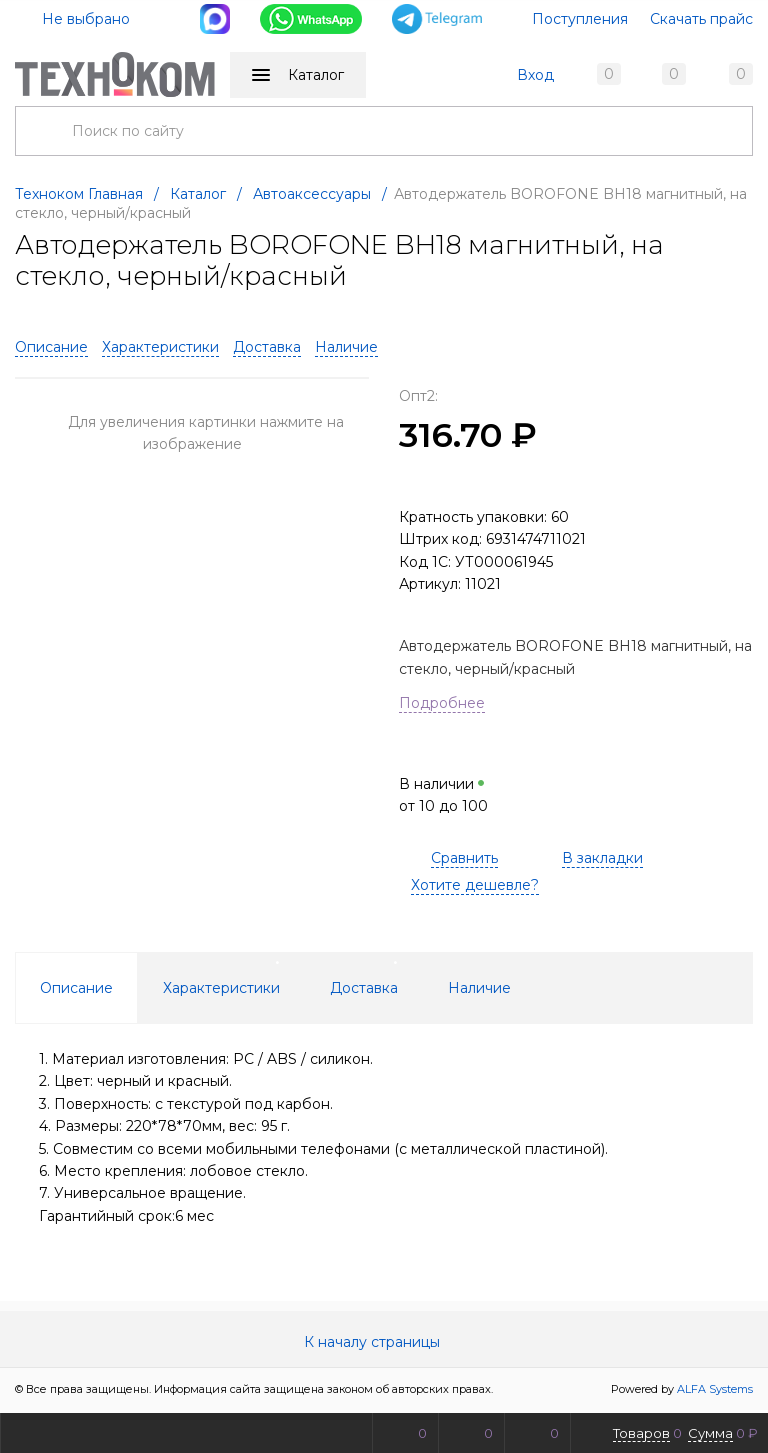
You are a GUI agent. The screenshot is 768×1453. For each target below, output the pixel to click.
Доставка (267, 350)
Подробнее (442, 706)
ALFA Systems (715, 1392)
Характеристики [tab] (221, 990)
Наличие (346, 350)
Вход (535, 75)
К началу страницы (384, 1345)
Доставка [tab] (364, 990)
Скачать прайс (701, 19)
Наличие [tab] (479, 990)
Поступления (580, 19)
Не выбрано (74, 19)
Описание (51, 350)
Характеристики (160, 350)
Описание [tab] (76, 990)
